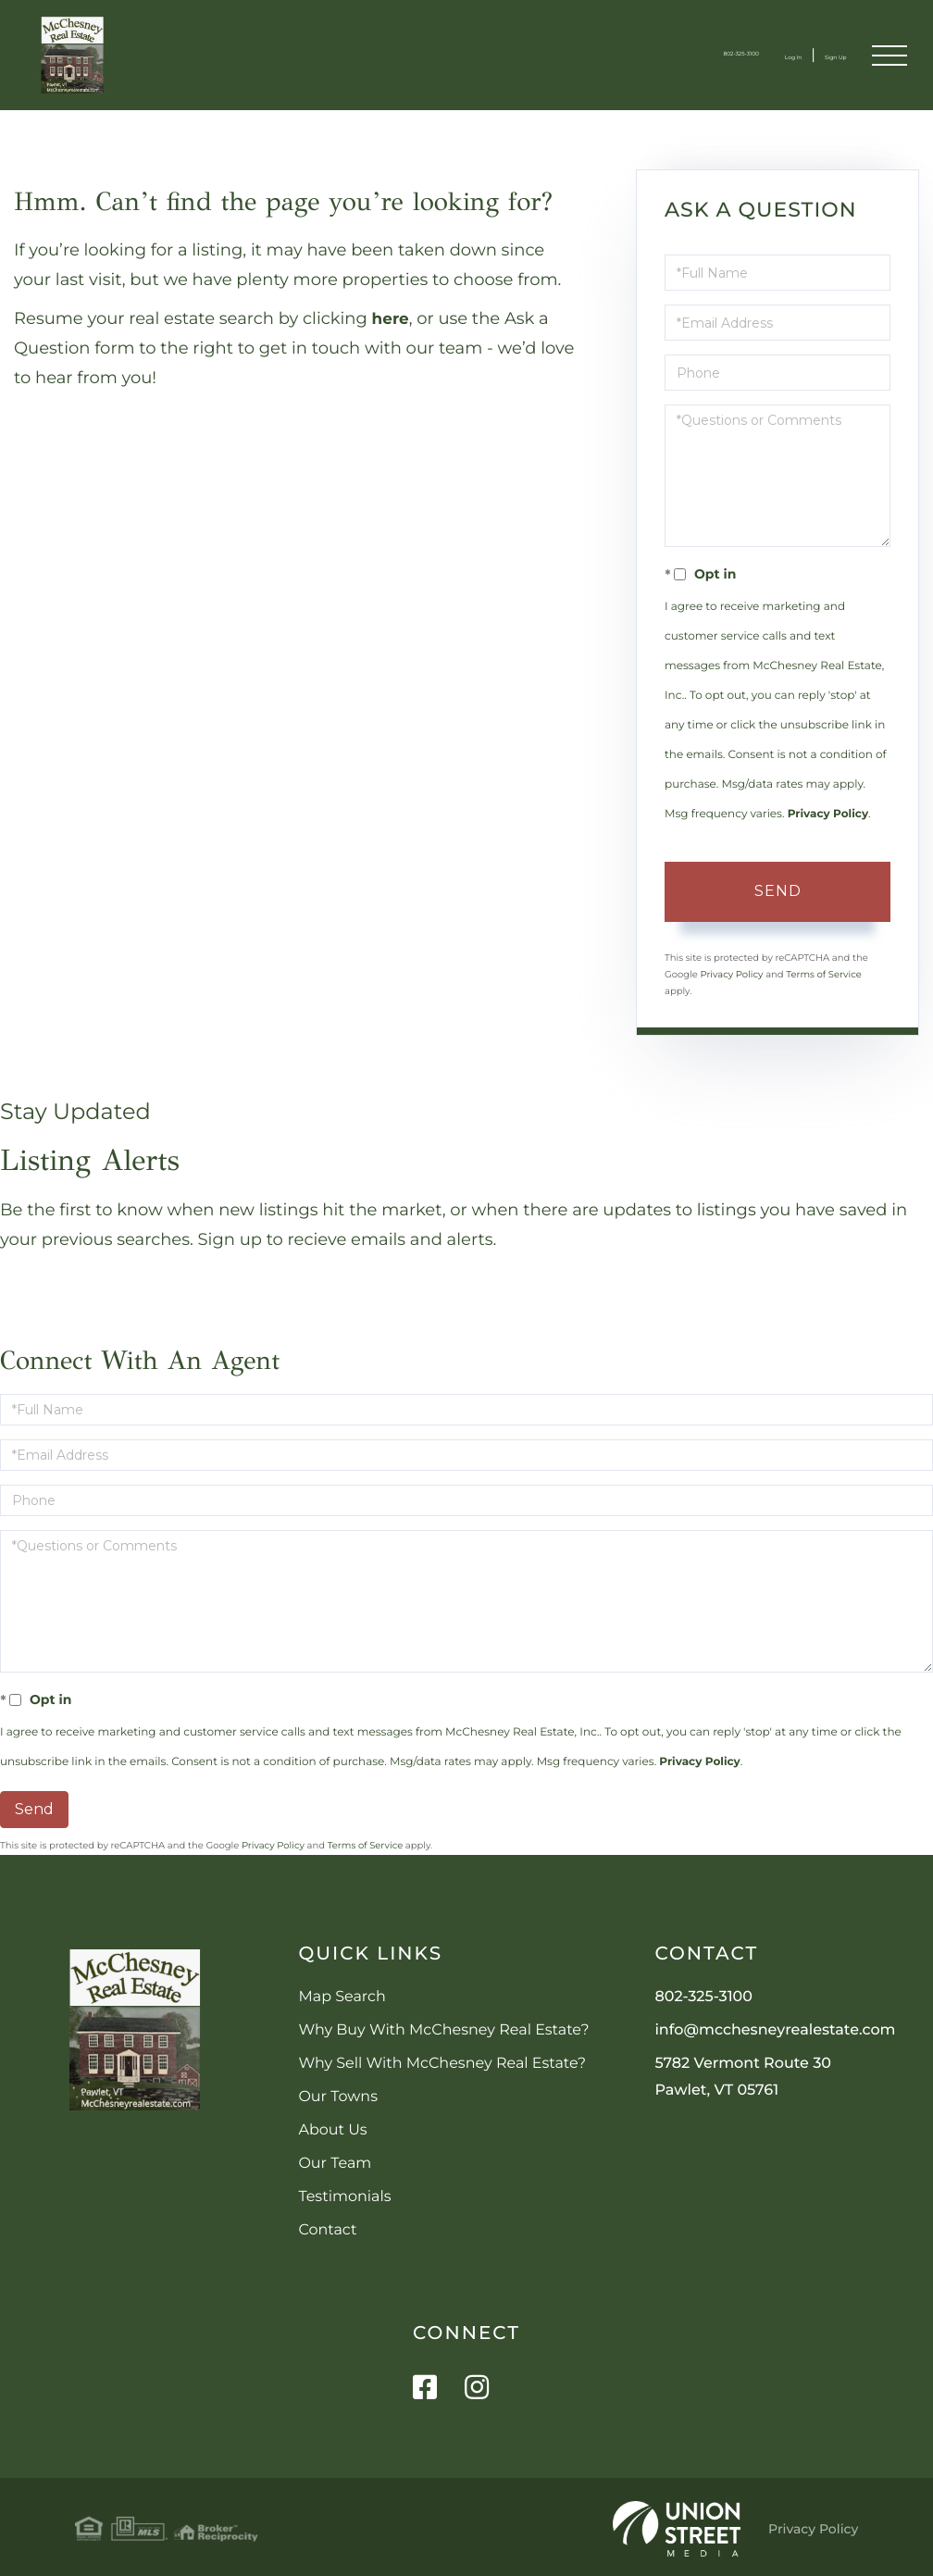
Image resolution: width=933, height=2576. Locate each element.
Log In (748, 54)
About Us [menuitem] (332, 2130)
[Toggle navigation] (887, 55)
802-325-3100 (657, 54)
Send (778, 891)
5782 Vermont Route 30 (742, 2077)
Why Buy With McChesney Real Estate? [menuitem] (443, 2030)
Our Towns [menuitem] (338, 2097)
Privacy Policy (828, 814)
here (392, 318)
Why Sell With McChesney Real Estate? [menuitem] (442, 2063)
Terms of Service (824, 974)
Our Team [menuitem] (334, 2163)
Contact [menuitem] (327, 2230)
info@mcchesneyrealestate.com (774, 2030)
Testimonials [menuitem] (344, 2197)
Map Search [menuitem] (341, 1997)
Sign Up (816, 54)
